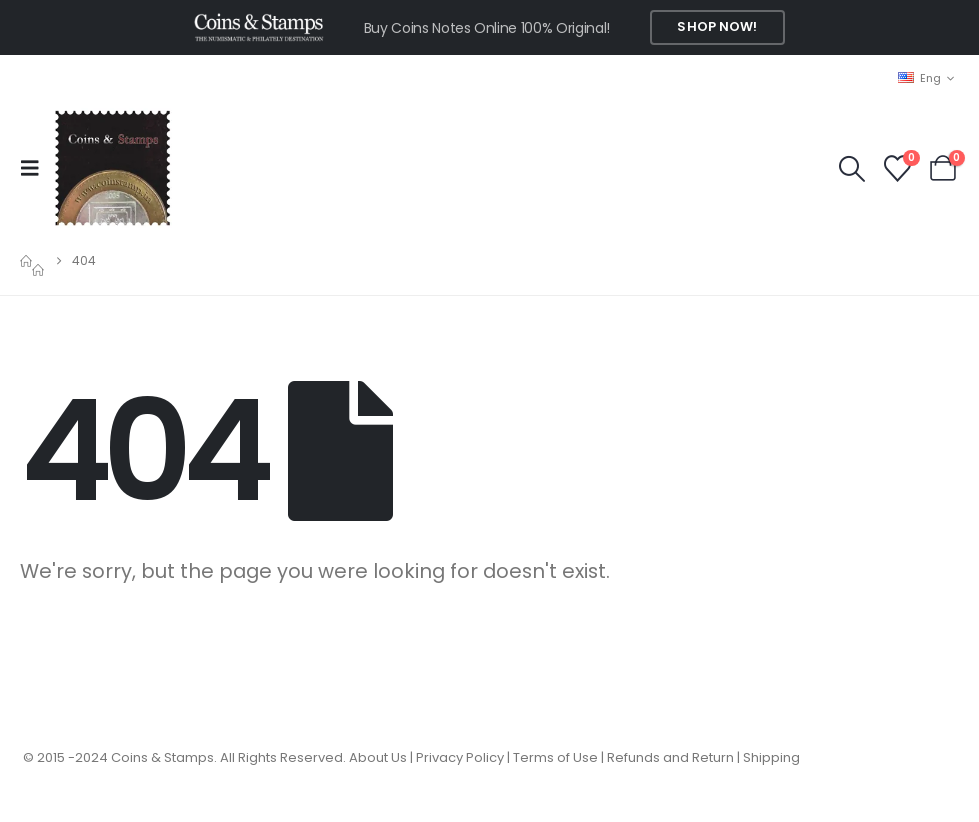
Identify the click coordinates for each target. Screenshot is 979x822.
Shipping (771, 757)
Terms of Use (555, 757)
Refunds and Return (670, 757)
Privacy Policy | (464, 757)
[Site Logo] (112, 168)
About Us (378, 757)
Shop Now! (717, 26)
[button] (36, 168)
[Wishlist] (897, 168)
